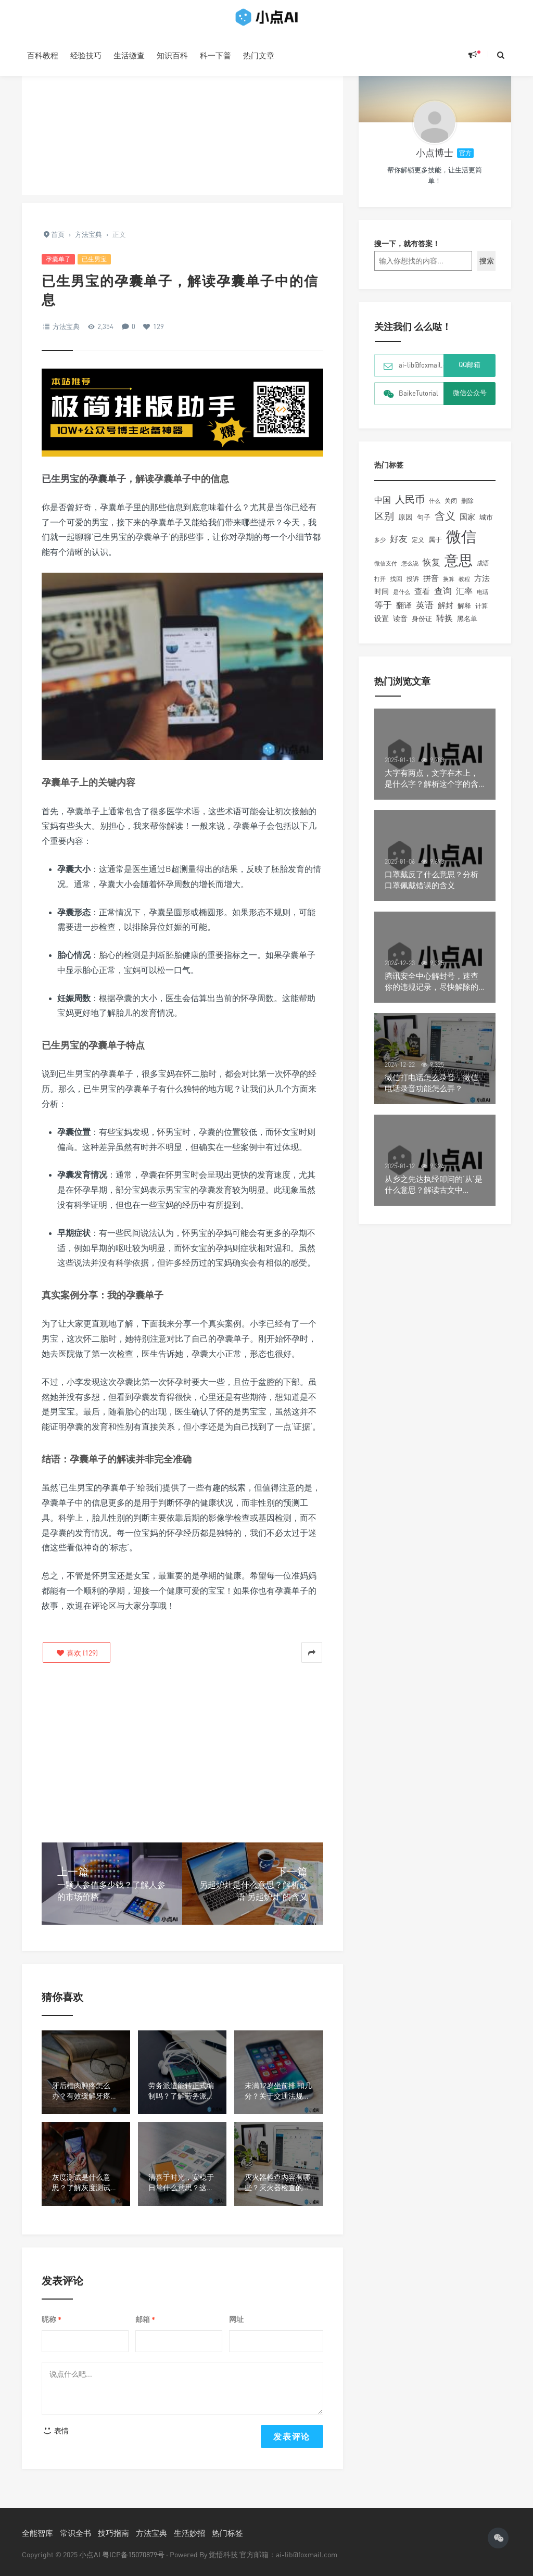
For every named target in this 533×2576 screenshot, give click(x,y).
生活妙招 (189, 2532)
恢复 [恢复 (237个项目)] (431, 570)
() (76, 1652)
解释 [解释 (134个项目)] (464, 613)
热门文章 (258, 55)
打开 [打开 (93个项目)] (380, 586)
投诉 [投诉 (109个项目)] (413, 586)
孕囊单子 (58, 259)
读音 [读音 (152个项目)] (400, 626)
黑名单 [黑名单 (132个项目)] (467, 626)
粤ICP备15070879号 (133, 2554)
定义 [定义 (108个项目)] (418, 547)
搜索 (486, 268)
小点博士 (434, 160)
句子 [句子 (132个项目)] (423, 525)
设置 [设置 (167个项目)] (381, 626)
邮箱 (145, 2320)
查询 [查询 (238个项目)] (443, 599)
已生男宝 (94, 259)
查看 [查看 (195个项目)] (422, 598)
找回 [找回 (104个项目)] (396, 586)
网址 (236, 2319)
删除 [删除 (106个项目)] (467, 508)
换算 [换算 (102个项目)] (448, 586)
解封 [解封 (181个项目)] (445, 612)
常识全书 (75, 2532)
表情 (55, 2430)
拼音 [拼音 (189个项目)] (431, 585)
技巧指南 (113, 2532)
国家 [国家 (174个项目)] (467, 524)
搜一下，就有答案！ (407, 251)
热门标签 (227, 2532)
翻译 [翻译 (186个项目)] (404, 612)
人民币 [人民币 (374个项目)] (410, 507)
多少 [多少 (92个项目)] (380, 547)
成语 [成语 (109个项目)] (483, 571)
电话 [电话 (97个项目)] (482, 599)
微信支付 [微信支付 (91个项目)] (385, 570)
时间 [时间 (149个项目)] (381, 599)
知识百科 (172, 55)
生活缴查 (129, 55)
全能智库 (37, 2532)
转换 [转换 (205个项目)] (444, 626)
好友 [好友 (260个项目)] (399, 546)
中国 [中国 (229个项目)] (382, 507)
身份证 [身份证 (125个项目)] (422, 626)
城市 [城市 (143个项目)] (486, 525)
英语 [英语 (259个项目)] (425, 612)
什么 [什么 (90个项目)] (434, 508)
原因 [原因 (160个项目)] (405, 524)
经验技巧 (85, 55)
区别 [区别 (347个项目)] (384, 523)
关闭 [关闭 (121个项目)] (451, 508)
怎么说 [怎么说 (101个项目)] (409, 571)
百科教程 (42, 55)
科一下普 (215, 55)
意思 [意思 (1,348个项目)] (459, 567)
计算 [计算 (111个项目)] (481, 613)
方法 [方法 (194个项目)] (482, 585)
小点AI (90, 2554)
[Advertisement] (182, 122)
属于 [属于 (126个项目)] (435, 547)
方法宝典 (66, 326)
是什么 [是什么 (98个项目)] (401, 599)
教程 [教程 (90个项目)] (464, 586)
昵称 (51, 2320)
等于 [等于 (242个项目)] (383, 613)
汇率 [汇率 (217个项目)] (464, 599)
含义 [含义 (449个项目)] (445, 523)
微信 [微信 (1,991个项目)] (461, 544)
